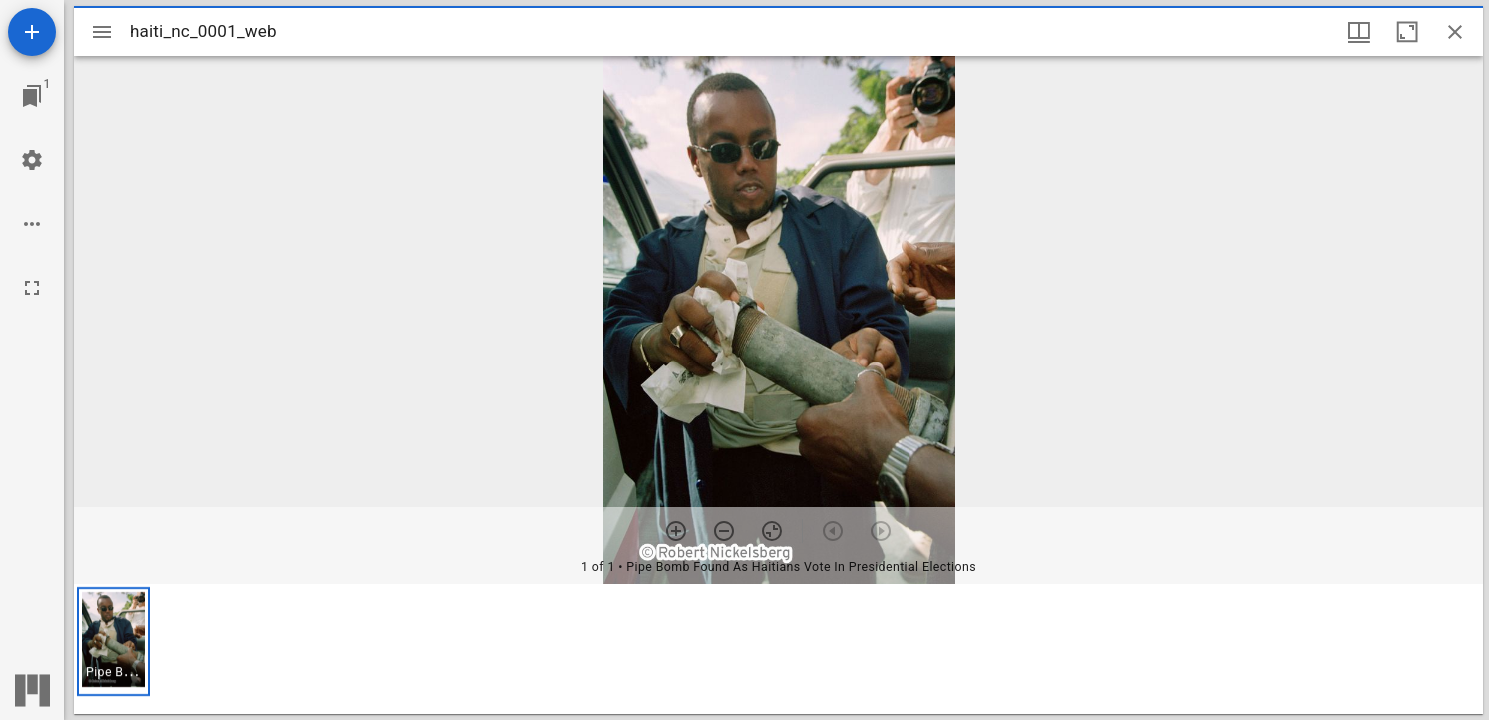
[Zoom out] (724, 531)
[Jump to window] (32, 96)
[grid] (778, 649)
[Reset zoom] (772, 531)
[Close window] (1455, 32)
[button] (113, 641)
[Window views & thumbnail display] (1359, 32)
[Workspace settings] (32, 160)
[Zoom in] (676, 531)
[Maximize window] (1407, 32)
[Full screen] (32, 288)
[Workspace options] (32, 224)
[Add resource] (32, 32)
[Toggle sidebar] (102, 32)
